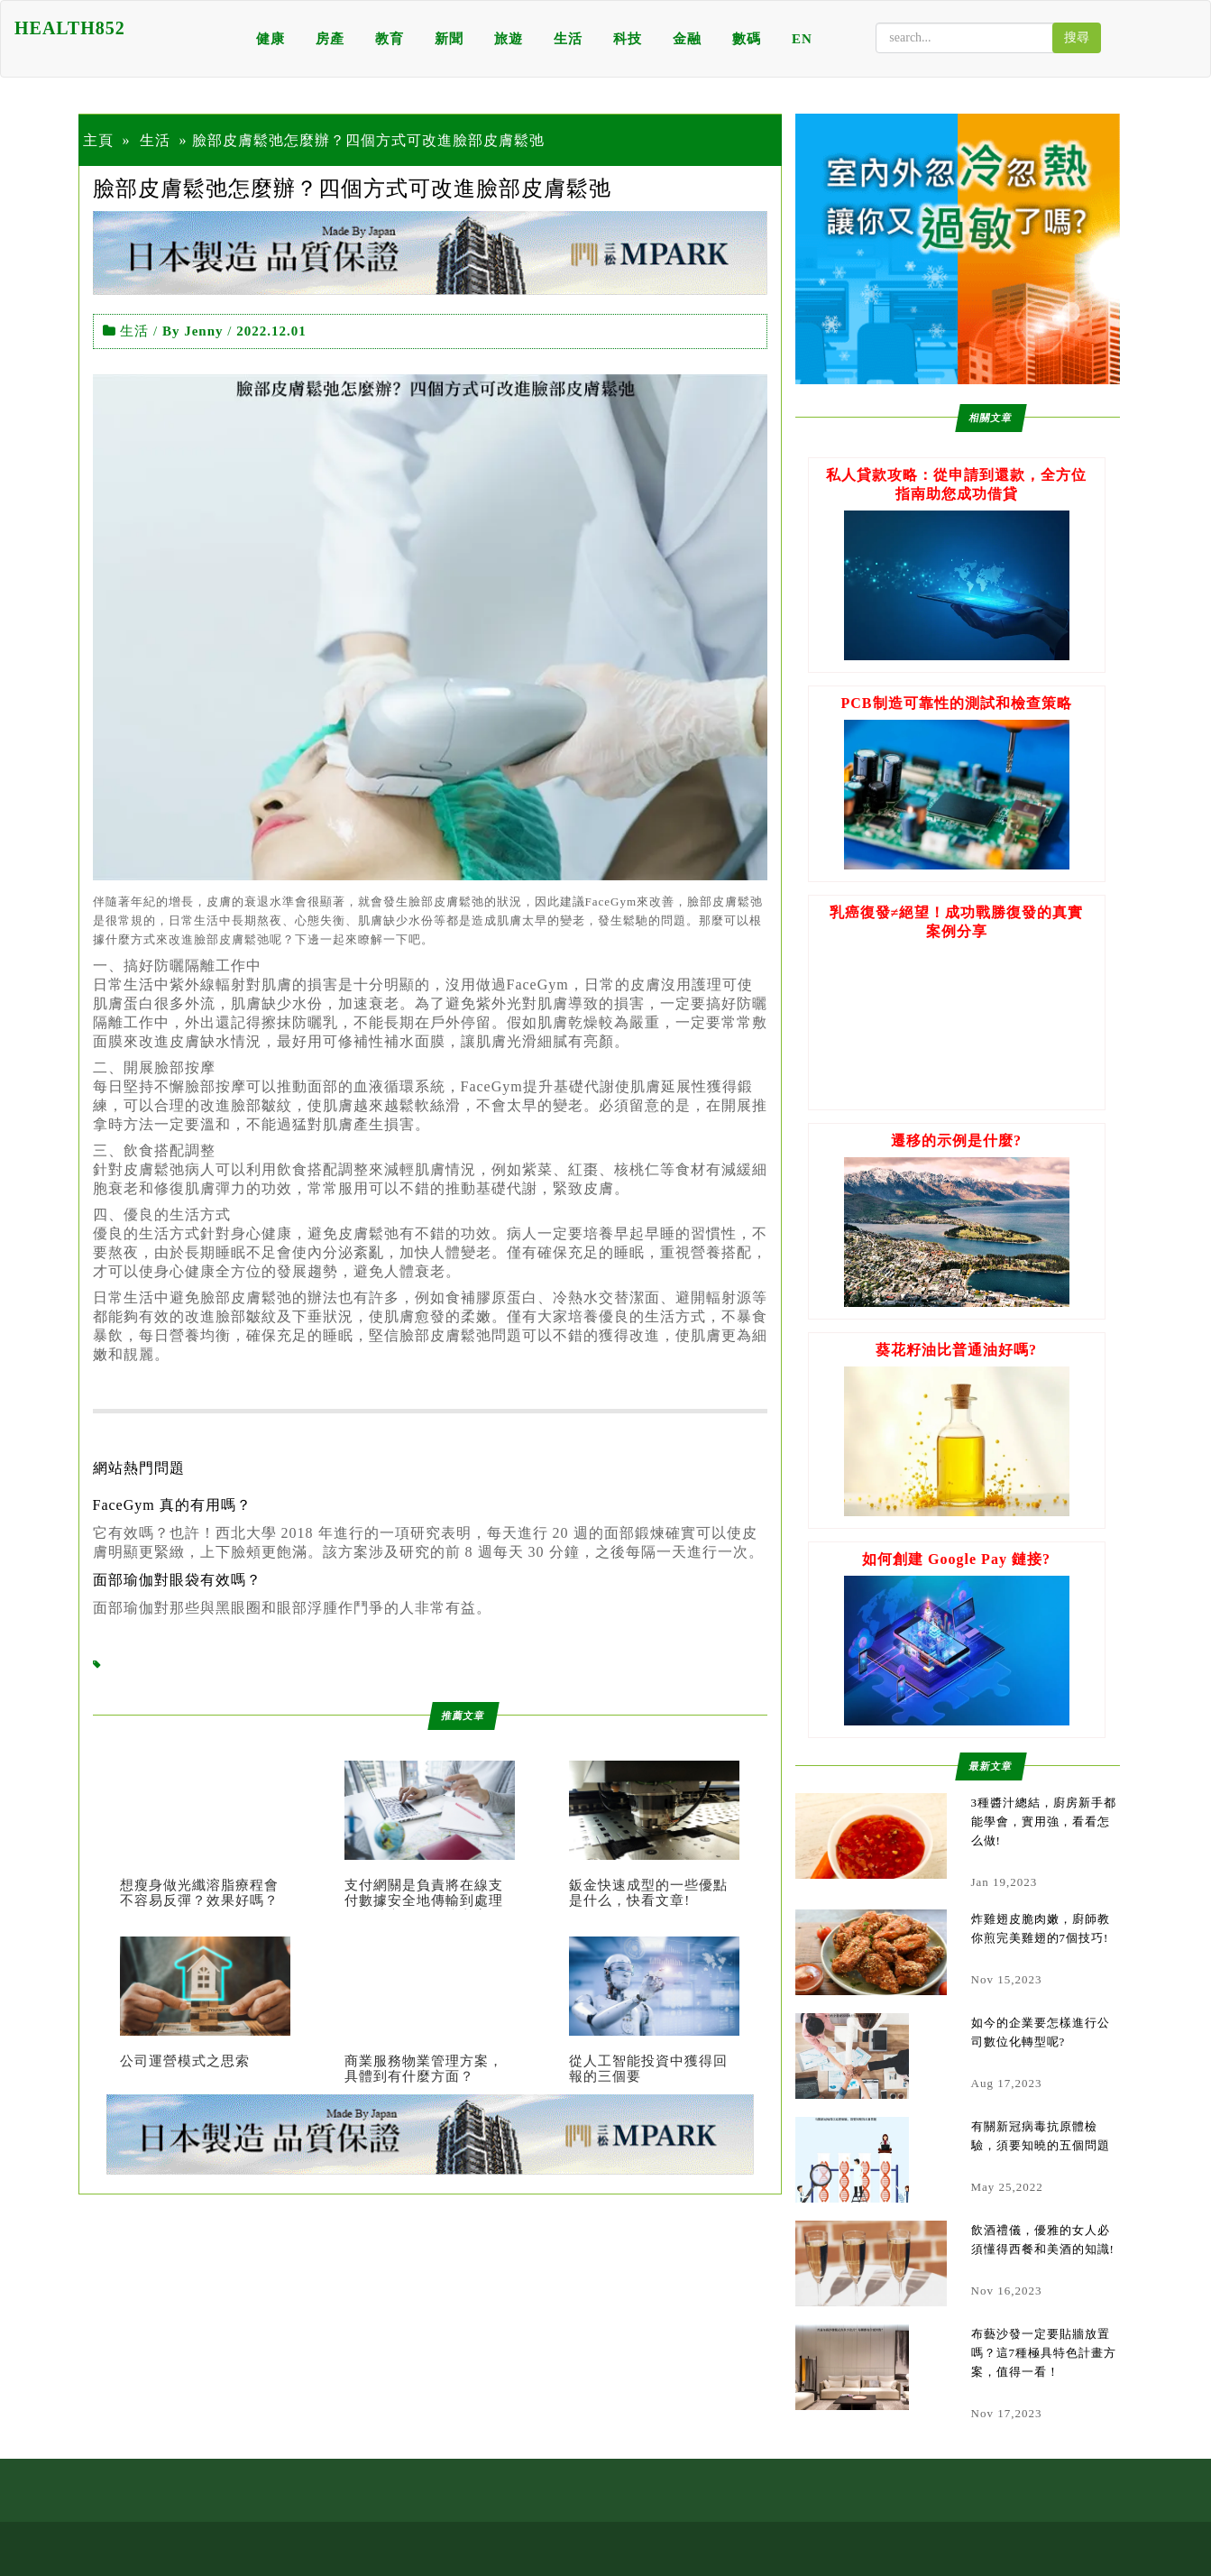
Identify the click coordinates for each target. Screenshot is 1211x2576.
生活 (568, 39)
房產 (330, 39)
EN (802, 39)
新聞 (449, 39)
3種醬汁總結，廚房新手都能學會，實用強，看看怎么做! (1044, 1821)
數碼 (746, 39)
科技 (627, 39)
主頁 (98, 140)
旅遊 (508, 39)
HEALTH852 (69, 28)
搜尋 (1076, 37)
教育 (389, 39)
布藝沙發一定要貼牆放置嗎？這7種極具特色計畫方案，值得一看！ (1044, 2352)
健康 (270, 39)
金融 (687, 39)
